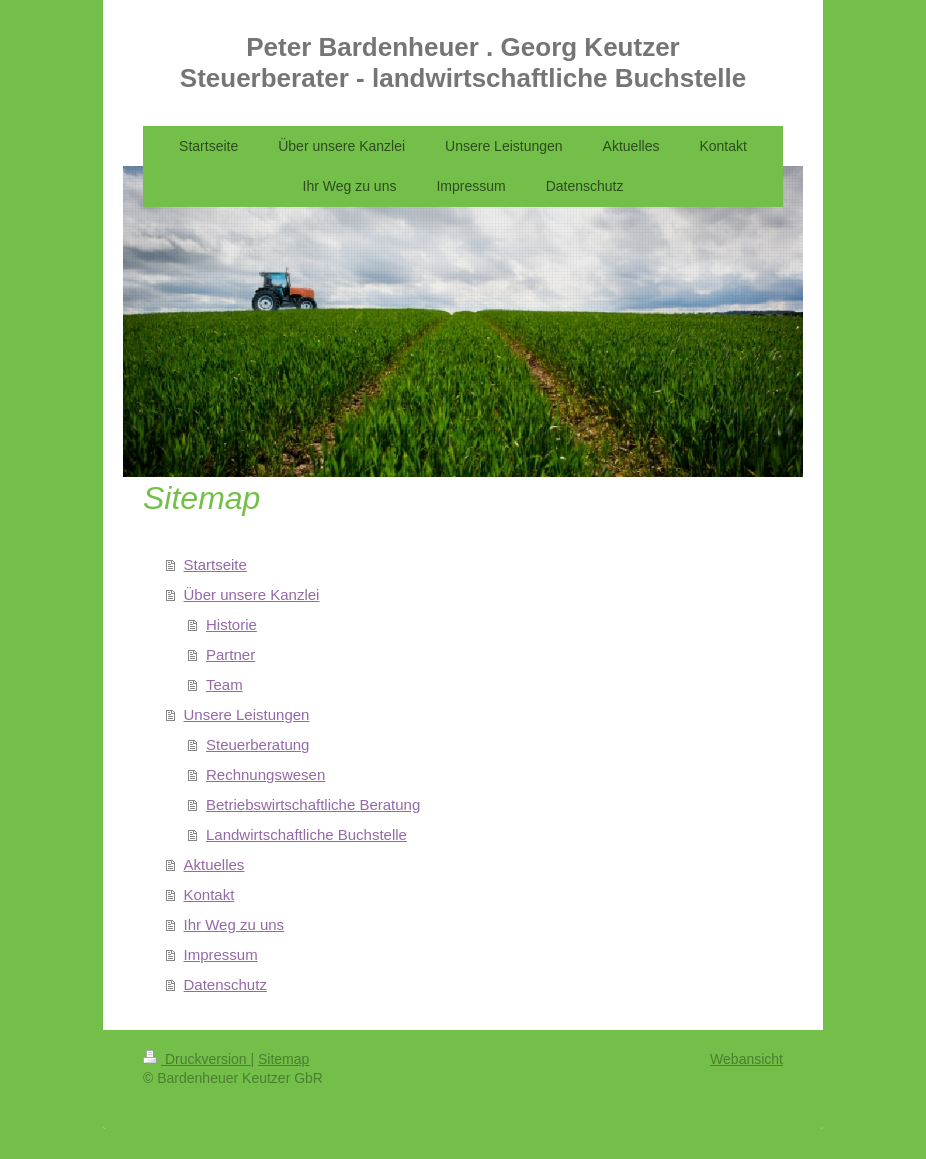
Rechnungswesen (265, 774)
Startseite (215, 564)
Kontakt (209, 894)
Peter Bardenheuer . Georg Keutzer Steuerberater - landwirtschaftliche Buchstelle (463, 62)
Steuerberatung (257, 744)
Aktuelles (214, 864)
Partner (230, 654)
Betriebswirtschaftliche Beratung (313, 804)
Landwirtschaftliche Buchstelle (306, 834)
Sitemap (283, 1059)
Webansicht (746, 1059)
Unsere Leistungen (247, 714)
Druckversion (196, 1059)
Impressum (221, 954)
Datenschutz (225, 984)
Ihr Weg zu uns (234, 924)
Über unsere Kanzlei (252, 594)
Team (224, 684)
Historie (231, 624)
